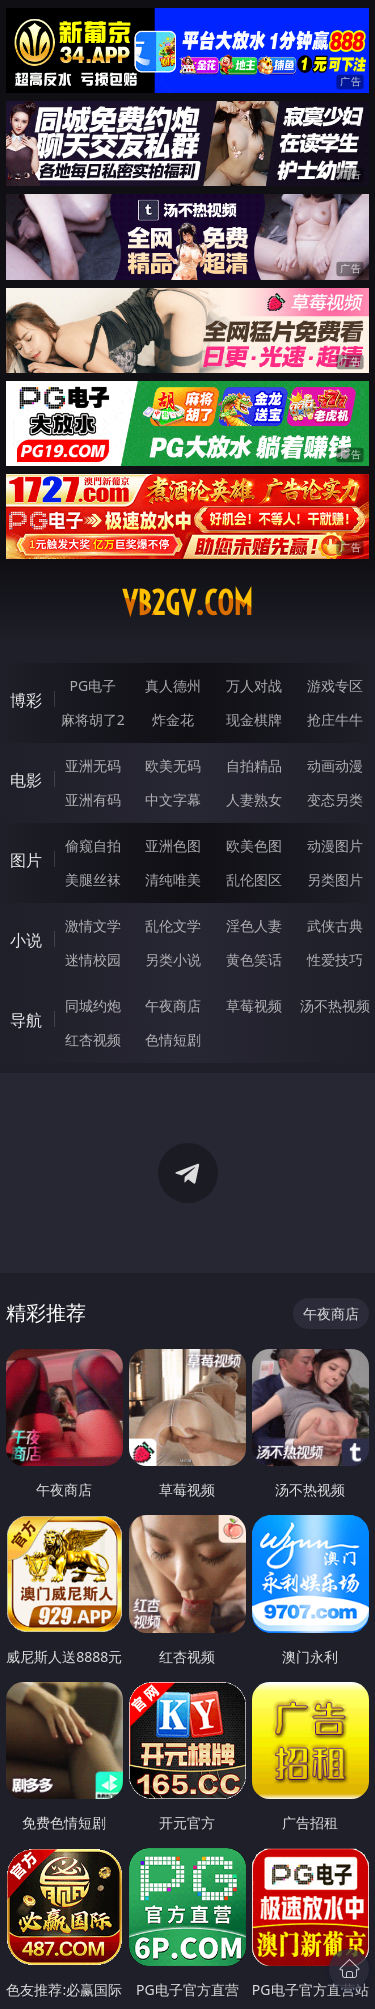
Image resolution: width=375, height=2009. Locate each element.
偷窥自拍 (93, 845)
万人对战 (254, 685)
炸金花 (173, 719)
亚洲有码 (93, 799)
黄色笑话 (254, 959)
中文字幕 (173, 799)
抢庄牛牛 (335, 719)
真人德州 (173, 685)
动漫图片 (335, 845)
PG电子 (92, 685)
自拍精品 (254, 765)
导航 (26, 1020)
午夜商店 (173, 1005)
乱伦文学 (173, 925)
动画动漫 (335, 765)
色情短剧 (173, 1039)
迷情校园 (93, 959)
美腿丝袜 (93, 879)
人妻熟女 (254, 799)
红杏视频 (93, 1039)
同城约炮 (93, 1005)
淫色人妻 (254, 925)
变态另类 (335, 799)
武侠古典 (335, 925)
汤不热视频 (335, 1005)
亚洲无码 (93, 765)
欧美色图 (254, 845)
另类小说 (173, 959)
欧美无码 (173, 765)
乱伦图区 (254, 879)
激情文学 (93, 925)
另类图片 (335, 879)
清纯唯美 (173, 879)
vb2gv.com (187, 603)
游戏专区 (335, 685)
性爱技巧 (335, 959)
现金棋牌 (254, 719)
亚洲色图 (173, 845)
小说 (26, 940)
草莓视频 (254, 1005)
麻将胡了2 (93, 719)
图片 (26, 860)
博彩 (26, 700)
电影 (26, 780)
